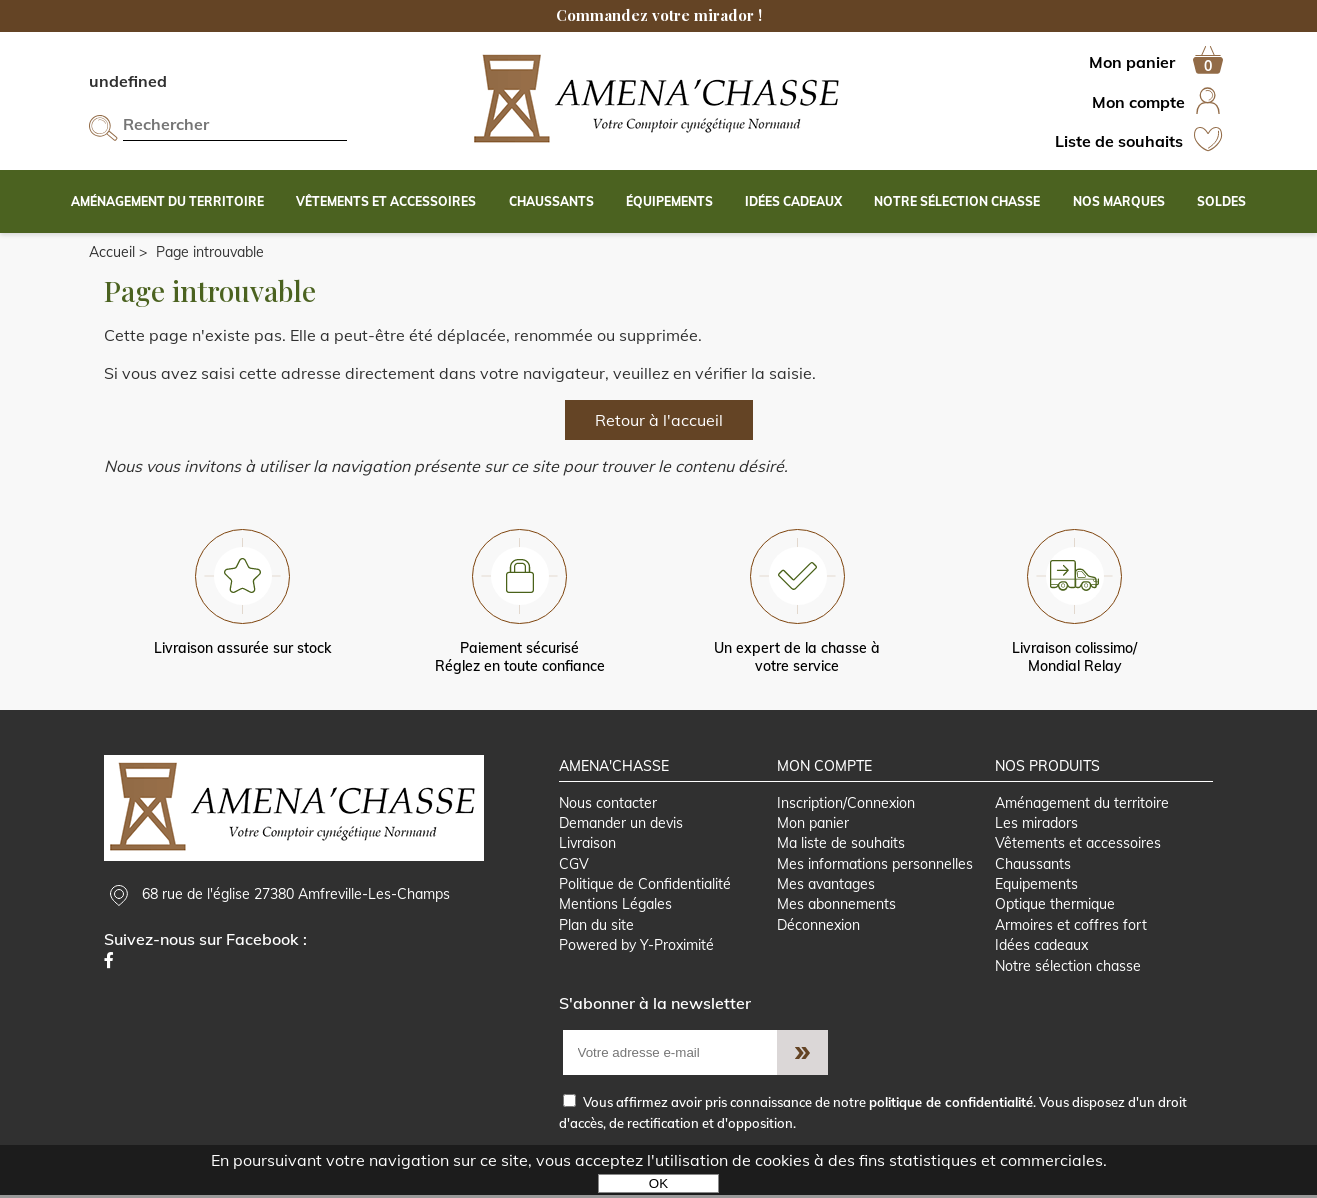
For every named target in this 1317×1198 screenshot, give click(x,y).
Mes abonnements (836, 907)
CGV (574, 865)
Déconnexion (818, 927)
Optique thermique (1055, 907)
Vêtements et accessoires (1078, 845)
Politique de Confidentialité (645, 886)
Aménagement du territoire (1082, 804)
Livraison (587, 845)
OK (658, 1183)
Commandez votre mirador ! (659, 15)
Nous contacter (608, 804)
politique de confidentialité (951, 1105)
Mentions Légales (615, 907)
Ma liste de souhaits (841, 845)
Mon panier (813, 824)
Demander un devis (621, 824)
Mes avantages (826, 886)
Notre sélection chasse (1068, 969)
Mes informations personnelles (875, 865)
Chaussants (1033, 865)
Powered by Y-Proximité (636, 948)
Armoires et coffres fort (1071, 927)
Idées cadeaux (1041, 948)
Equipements (1036, 886)
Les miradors (1036, 824)
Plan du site (596, 927)
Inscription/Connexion (846, 804)
